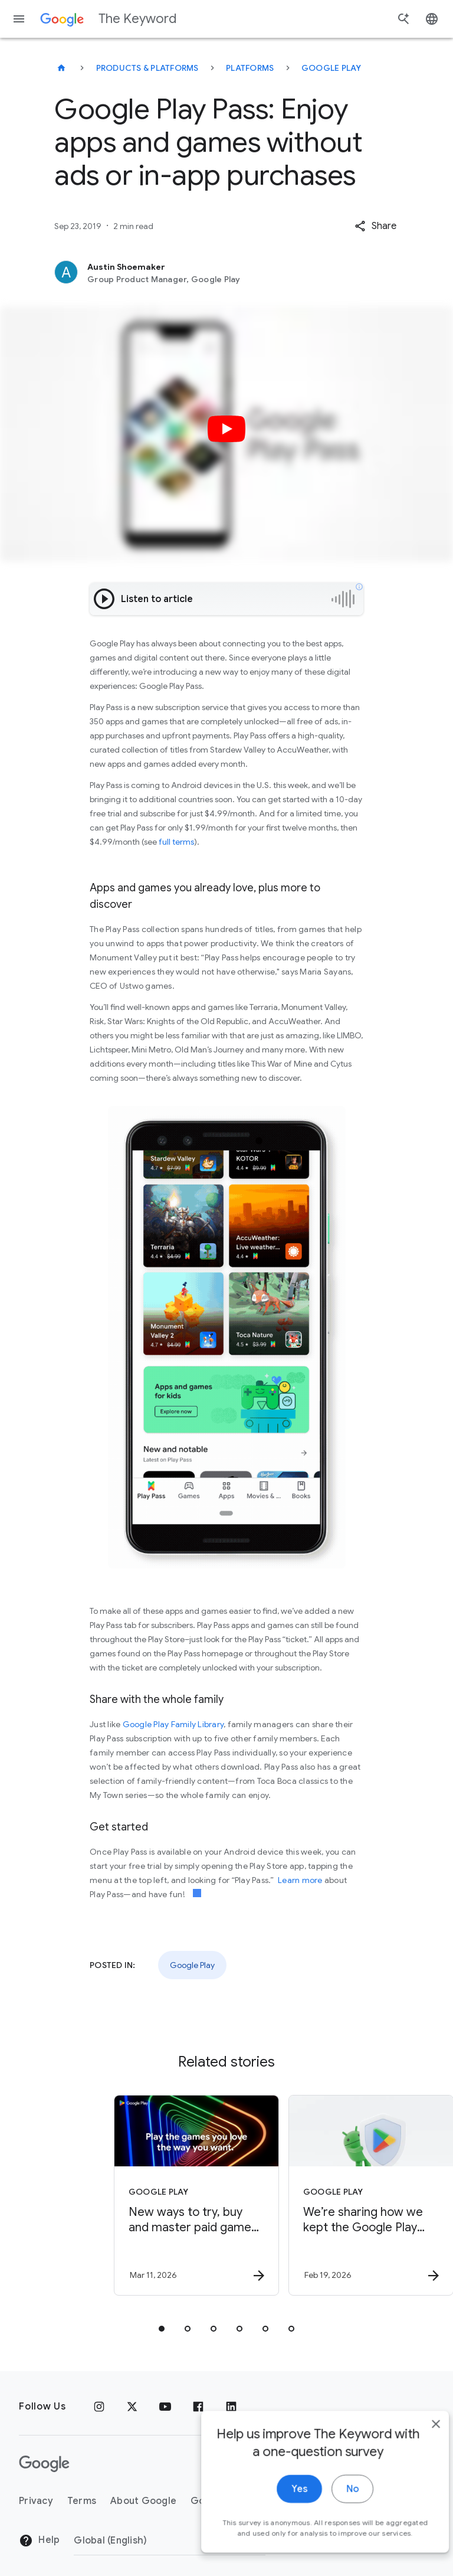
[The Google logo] (44, 2464)
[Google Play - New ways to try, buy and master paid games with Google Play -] (138, 2195)
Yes (280, 2512)
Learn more (300, 1880)
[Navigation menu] (19, 19)
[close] (416, 2447)
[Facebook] (198, 2406)
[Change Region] (169, 2540)
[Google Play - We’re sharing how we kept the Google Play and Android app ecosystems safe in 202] (313, 2195)
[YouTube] (165, 2406)
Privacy (36, 2501)
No (333, 2512)
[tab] (162, 2329)
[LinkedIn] (231, 2406)
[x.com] (132, 2406)
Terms (81, 2501)
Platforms (250, 68)
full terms (176, 841)
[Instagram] (99, 2406)
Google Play (331, 68)
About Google (143, 2501)
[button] (375, 226)
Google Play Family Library (173, 1724)
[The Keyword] (61, 68)
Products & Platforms (147, 68)
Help (39, 2540)
